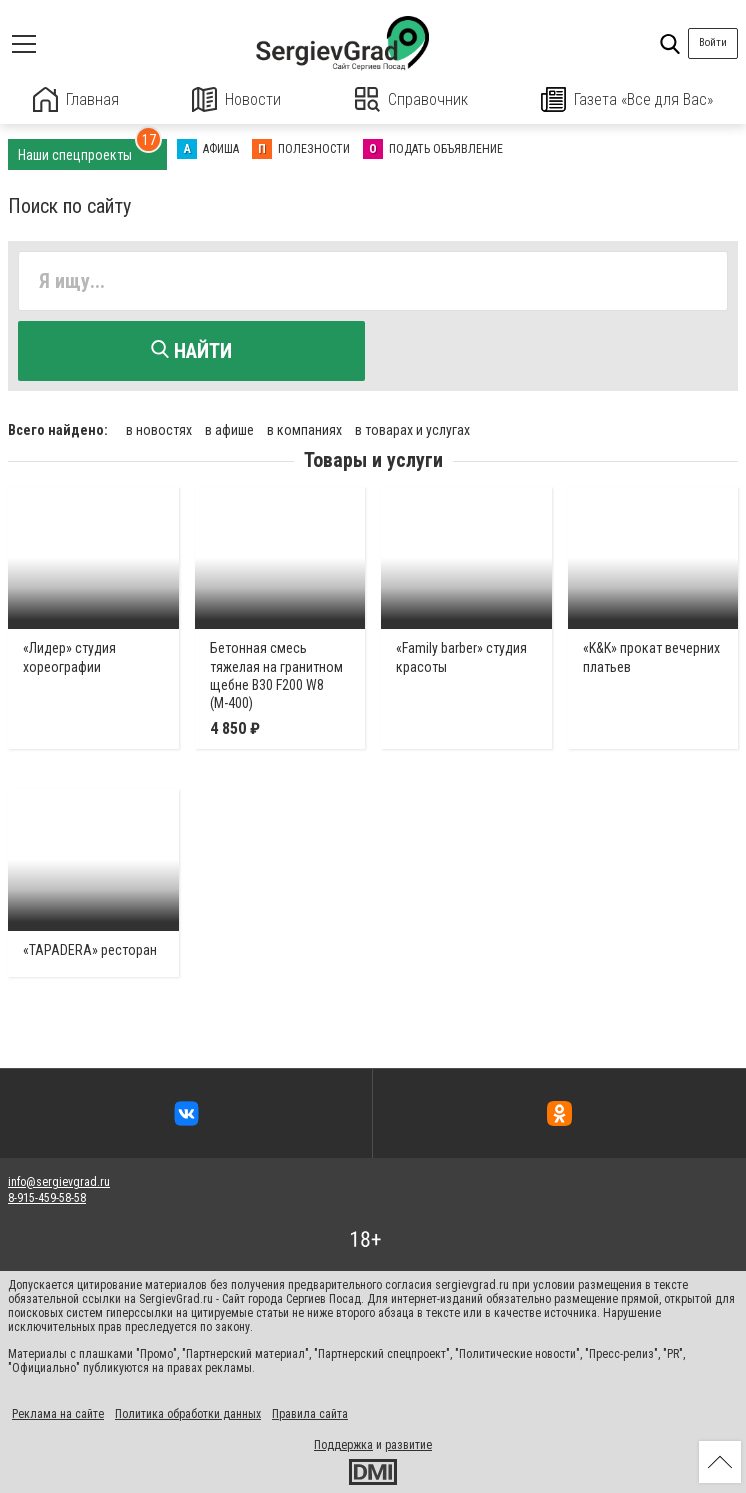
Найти (191, 351)
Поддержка (343, 1445)
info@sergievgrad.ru (59, 1182)
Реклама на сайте (58, 1414)
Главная (76, 99)
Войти (713, 42)
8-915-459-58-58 (47, 1198)
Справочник (411, 99)
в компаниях (304, 430)
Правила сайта (310, 1414)
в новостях (159, 430)
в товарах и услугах (412, 430)
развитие (408, 1445)
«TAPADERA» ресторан (90, 949)
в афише (229, 430)
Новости (236, 99)
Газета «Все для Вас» (627, 99)
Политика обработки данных (188, 1414)
